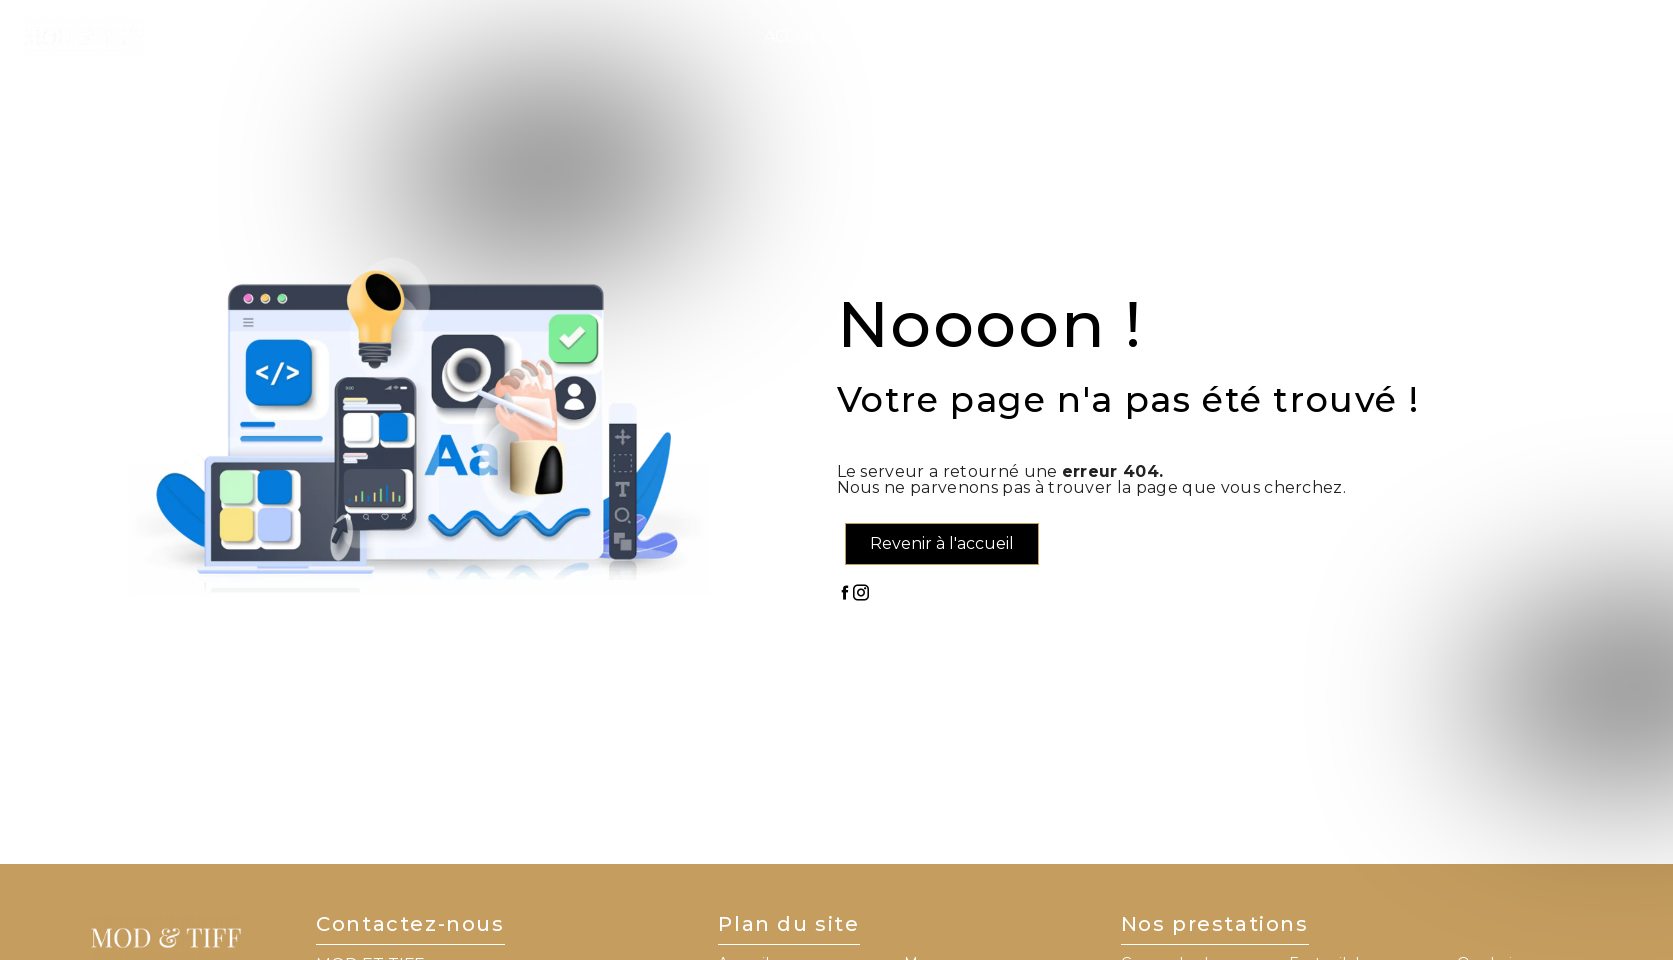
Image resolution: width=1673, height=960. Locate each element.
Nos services (1033, 36)
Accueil (799, 36)
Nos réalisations (1216, 36)
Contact (1359, 36)
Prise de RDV (1557, 36)
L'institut (902, 36)
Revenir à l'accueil (942, 543)
